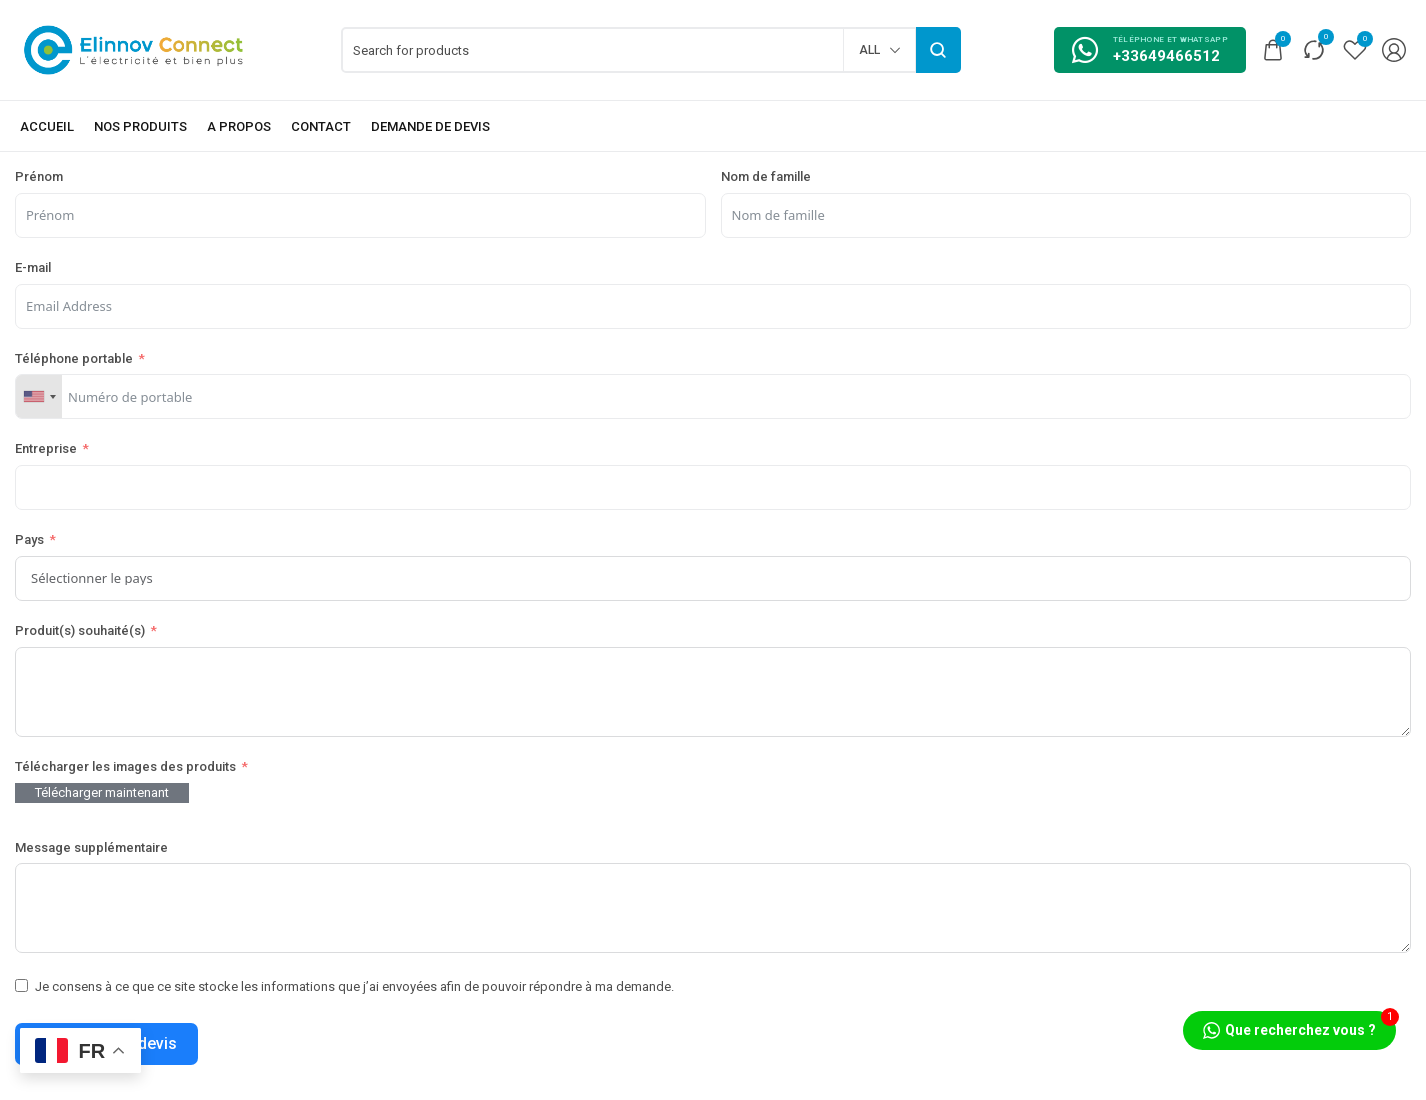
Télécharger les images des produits (125, 766)
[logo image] (134, 48)
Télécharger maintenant (102, 792)
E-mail (33, 267)
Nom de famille (766, 176)
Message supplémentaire (91, 847)
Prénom (39, 176)
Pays (29, 539)
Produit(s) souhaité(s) (80, 630)
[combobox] (39, 396)
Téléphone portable (74, 358)
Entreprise (46, 448)
